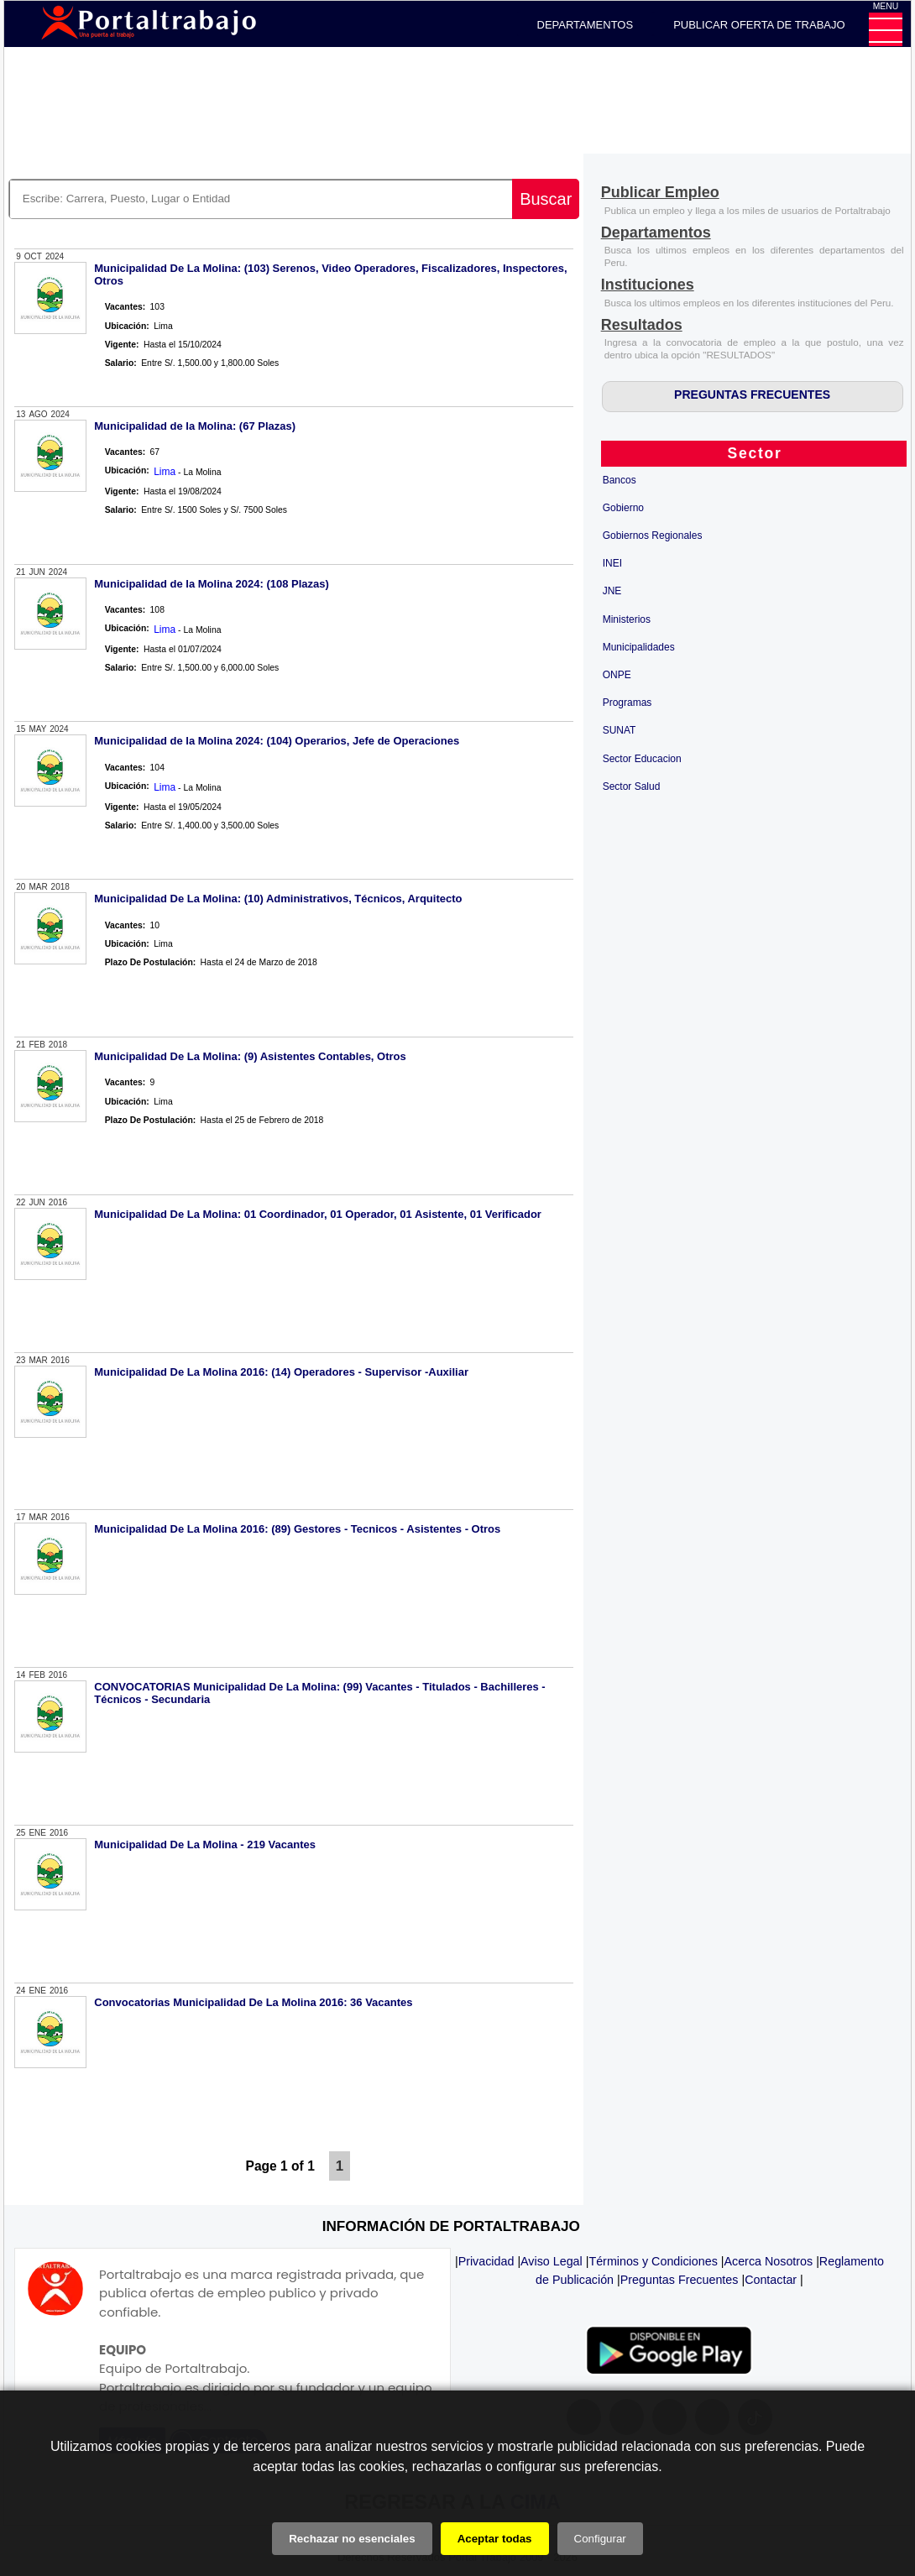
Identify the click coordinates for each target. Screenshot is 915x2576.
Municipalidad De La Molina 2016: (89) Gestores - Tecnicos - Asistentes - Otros (297, 1529)
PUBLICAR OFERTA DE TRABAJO (758, 24)
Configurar (600, 2538)
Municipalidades (639, 647)
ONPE (617, 675)
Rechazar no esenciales (352, 2538)
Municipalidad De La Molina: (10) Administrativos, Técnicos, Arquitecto (278, 898)
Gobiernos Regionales (653, 535)
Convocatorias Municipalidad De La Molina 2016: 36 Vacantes (253, 2002)
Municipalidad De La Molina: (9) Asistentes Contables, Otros (250, 1056)
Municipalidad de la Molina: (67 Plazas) (194, 426)
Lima (164, 472)
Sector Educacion (642, 759)
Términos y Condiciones (652, 2261)
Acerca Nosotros (768, 2261)
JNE (612, 591)
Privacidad (486, 2261)
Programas (627, 702)
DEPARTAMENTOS (585, 24)
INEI (612, 563)
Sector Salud (632, 786)
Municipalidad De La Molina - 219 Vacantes (205, 1844)
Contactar (771, 2279)
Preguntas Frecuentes (679, 2279)
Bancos (619, 480)
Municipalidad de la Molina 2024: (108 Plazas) (211, 583)
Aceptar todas (495, 2538)
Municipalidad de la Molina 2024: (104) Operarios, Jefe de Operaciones (276, 740)
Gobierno (623, 508)
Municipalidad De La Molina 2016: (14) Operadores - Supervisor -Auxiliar (281, 1372)
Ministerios (627, 619)
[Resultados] (641, 326)
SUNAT (619, 730)
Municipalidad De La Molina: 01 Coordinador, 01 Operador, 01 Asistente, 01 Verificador (317, 1214)
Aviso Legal (551, 2261)
